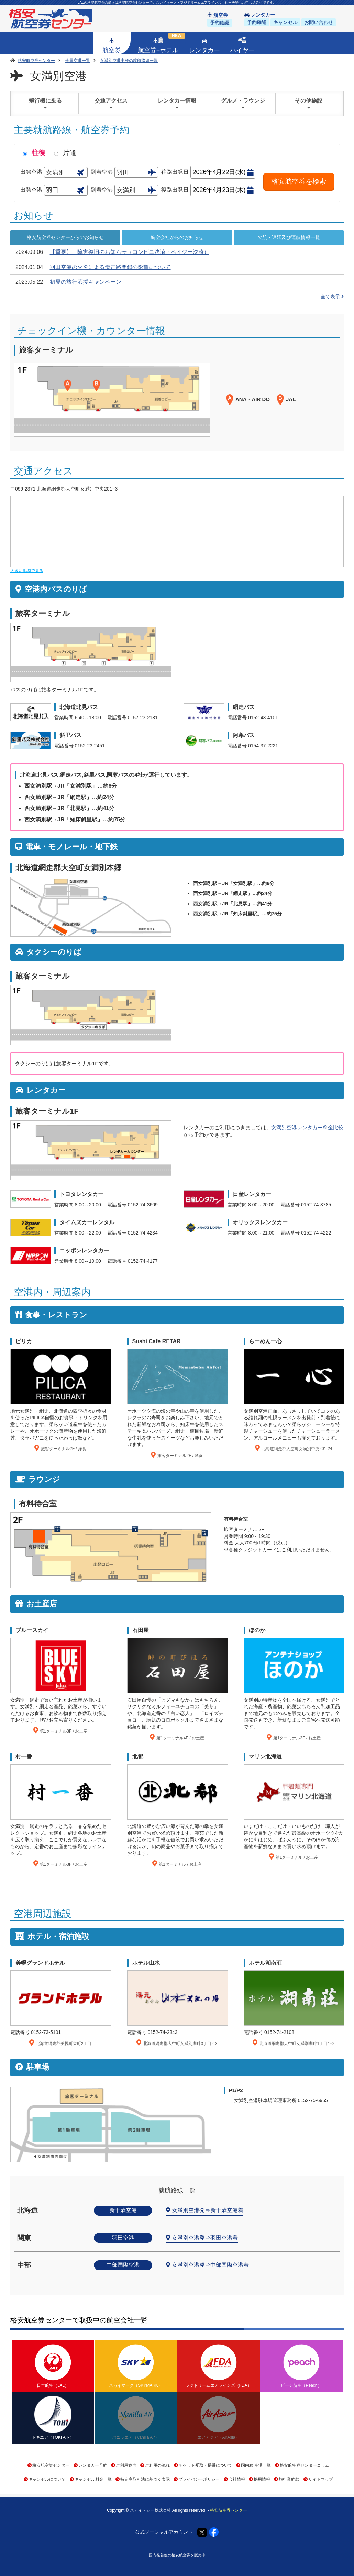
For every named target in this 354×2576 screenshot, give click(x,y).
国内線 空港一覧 (256, 2465)
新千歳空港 (123, 2210)
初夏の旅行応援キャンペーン (85, 282)
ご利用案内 (126, 2465)
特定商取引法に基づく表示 (145, 2479)
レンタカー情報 (177, 104)
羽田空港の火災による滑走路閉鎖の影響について (110, 267)
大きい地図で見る (26, 570)
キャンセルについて (47, 2479)
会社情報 (237, 2479)
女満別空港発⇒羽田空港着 (205, 2238)
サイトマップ (320, 2479)
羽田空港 (123, 2238)
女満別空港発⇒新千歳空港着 (207, 2210)
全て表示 (332, 296)
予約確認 (219, 22)
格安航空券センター (50, 2465)
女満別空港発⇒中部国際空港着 (210, 2265)
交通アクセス (111, 104)
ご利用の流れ (157, 2465)
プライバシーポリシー (199, 2479)
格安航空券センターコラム (304, 2465)
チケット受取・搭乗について (205, 2465)
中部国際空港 (123, 2265)
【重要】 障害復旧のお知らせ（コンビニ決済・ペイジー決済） (129, 252)
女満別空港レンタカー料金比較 (307, 1127)
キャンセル (285, 22)
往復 (38, 153)
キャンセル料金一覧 (93, 2479)
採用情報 (262, 2479)
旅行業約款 (289, 2479)
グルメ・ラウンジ (243, 104)
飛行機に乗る (45, 104)
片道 (70, 153)
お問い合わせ (318, 22)
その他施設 (308, 104)
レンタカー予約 (92, 2465)
